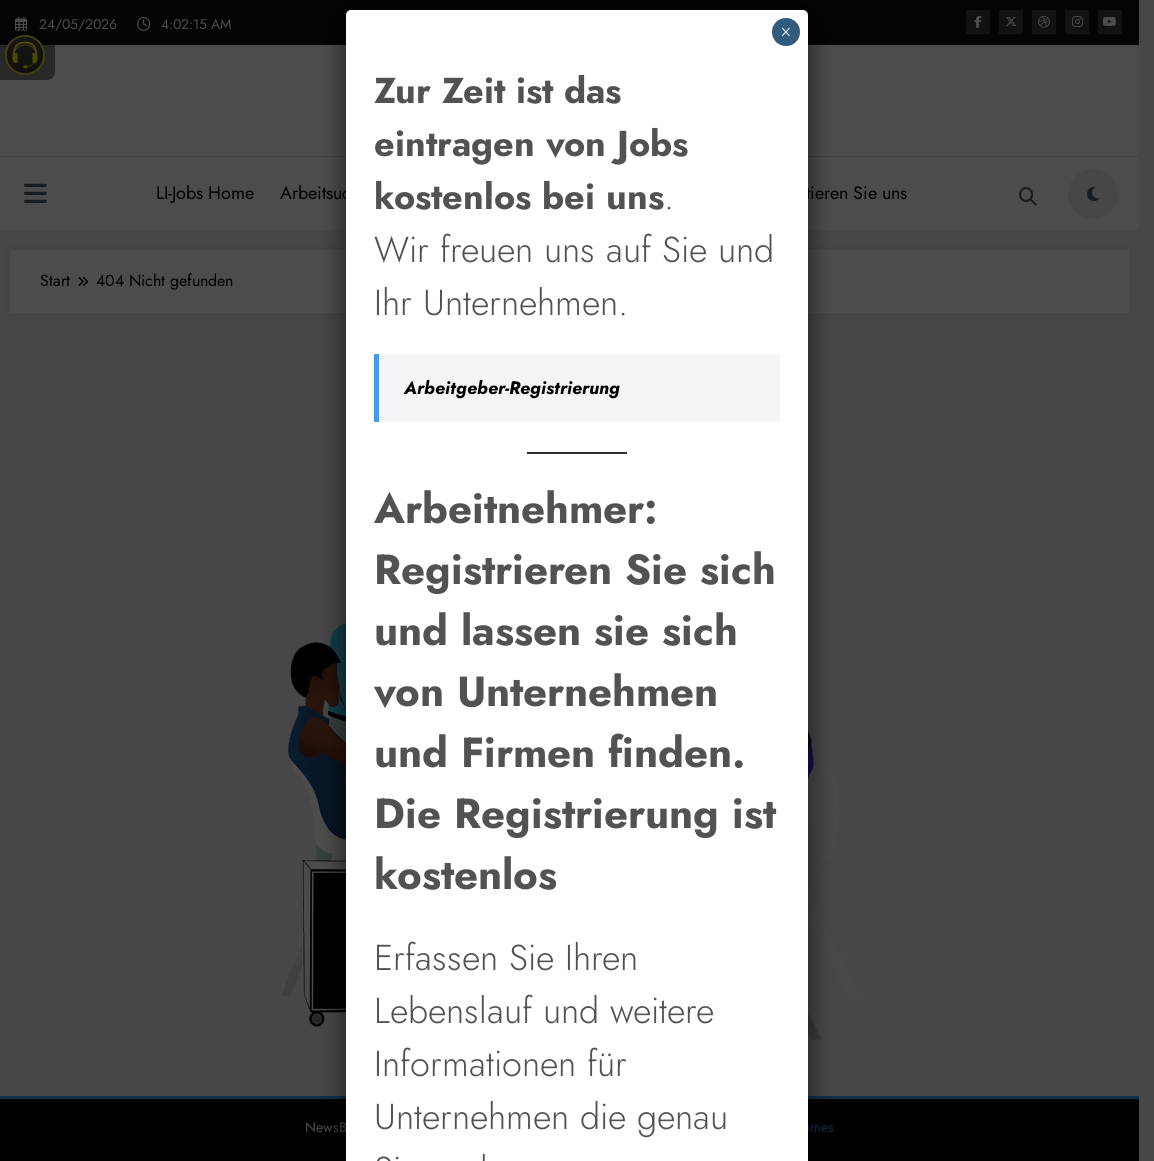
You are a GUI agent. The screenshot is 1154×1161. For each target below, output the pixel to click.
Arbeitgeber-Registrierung (512, 324)
